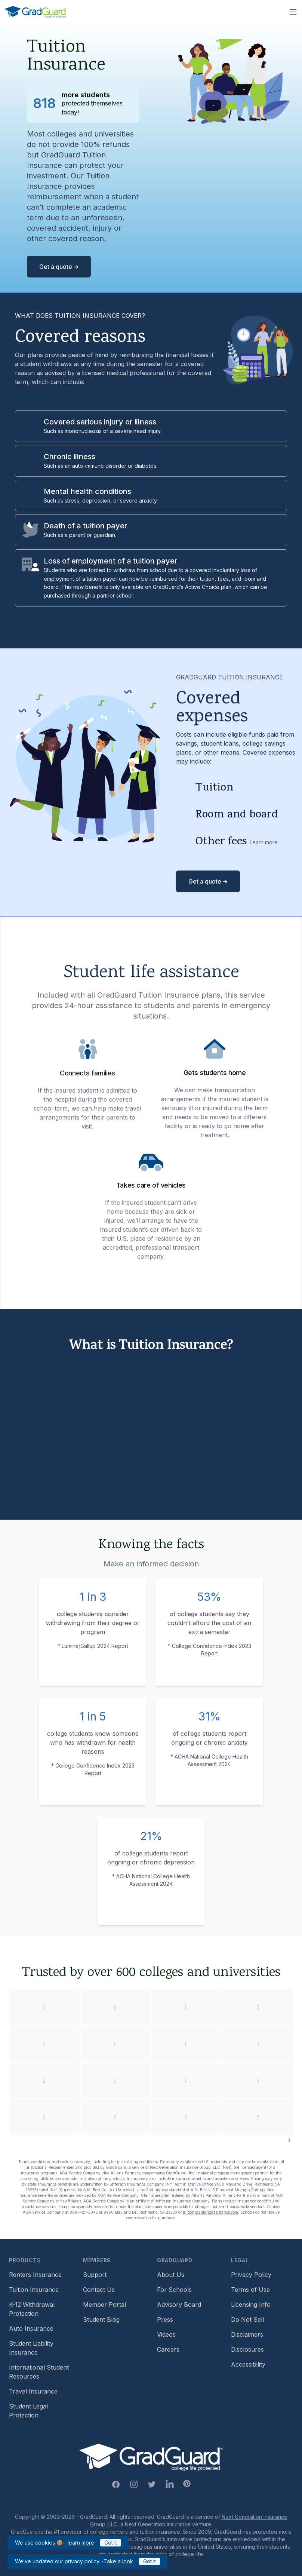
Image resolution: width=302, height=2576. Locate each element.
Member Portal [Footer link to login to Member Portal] (104, 2304)
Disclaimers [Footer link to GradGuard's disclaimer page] (247, 2334)
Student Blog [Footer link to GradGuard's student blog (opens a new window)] (101, 2319)
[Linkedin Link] (169, 2484)
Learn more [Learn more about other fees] (264, 842)
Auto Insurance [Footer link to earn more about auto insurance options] (31, 2328)
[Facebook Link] (115, 2484)
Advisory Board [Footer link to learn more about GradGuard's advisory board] (179, 2304)
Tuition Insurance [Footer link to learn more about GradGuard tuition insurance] (34, 2289)
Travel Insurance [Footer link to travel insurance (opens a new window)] (33, 2391)
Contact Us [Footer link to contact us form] (99, 2289)
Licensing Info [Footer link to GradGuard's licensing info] (251, 2304)
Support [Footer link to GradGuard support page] (95, 2274)
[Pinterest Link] (187, 2483)
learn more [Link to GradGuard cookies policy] (81, 2542)
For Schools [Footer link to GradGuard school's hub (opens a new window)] (174, 2289)
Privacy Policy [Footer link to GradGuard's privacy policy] (251, 2274)
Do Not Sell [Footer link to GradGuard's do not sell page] (247, 2319)
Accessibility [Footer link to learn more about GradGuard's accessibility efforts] (248, 2364)
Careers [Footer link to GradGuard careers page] (168, 2349)
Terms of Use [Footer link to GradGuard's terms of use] (250, 2289)
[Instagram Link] (133, 2484)
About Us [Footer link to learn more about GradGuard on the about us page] (170, 2274)
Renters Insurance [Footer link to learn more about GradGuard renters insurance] (35, 2274)
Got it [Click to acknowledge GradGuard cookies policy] (110, 2542)
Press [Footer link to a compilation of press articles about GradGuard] (165, 2319)
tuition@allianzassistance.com (210, 2212)
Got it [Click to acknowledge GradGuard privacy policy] (149, 2561)
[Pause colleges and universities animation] (289, 2139)
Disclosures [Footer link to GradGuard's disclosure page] (247, 2349)
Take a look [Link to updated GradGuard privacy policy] (118, 2561)
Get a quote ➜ (58, 266)
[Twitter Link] (151, 2484)
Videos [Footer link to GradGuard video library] (166, 2334)
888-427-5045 (84, 2212)
